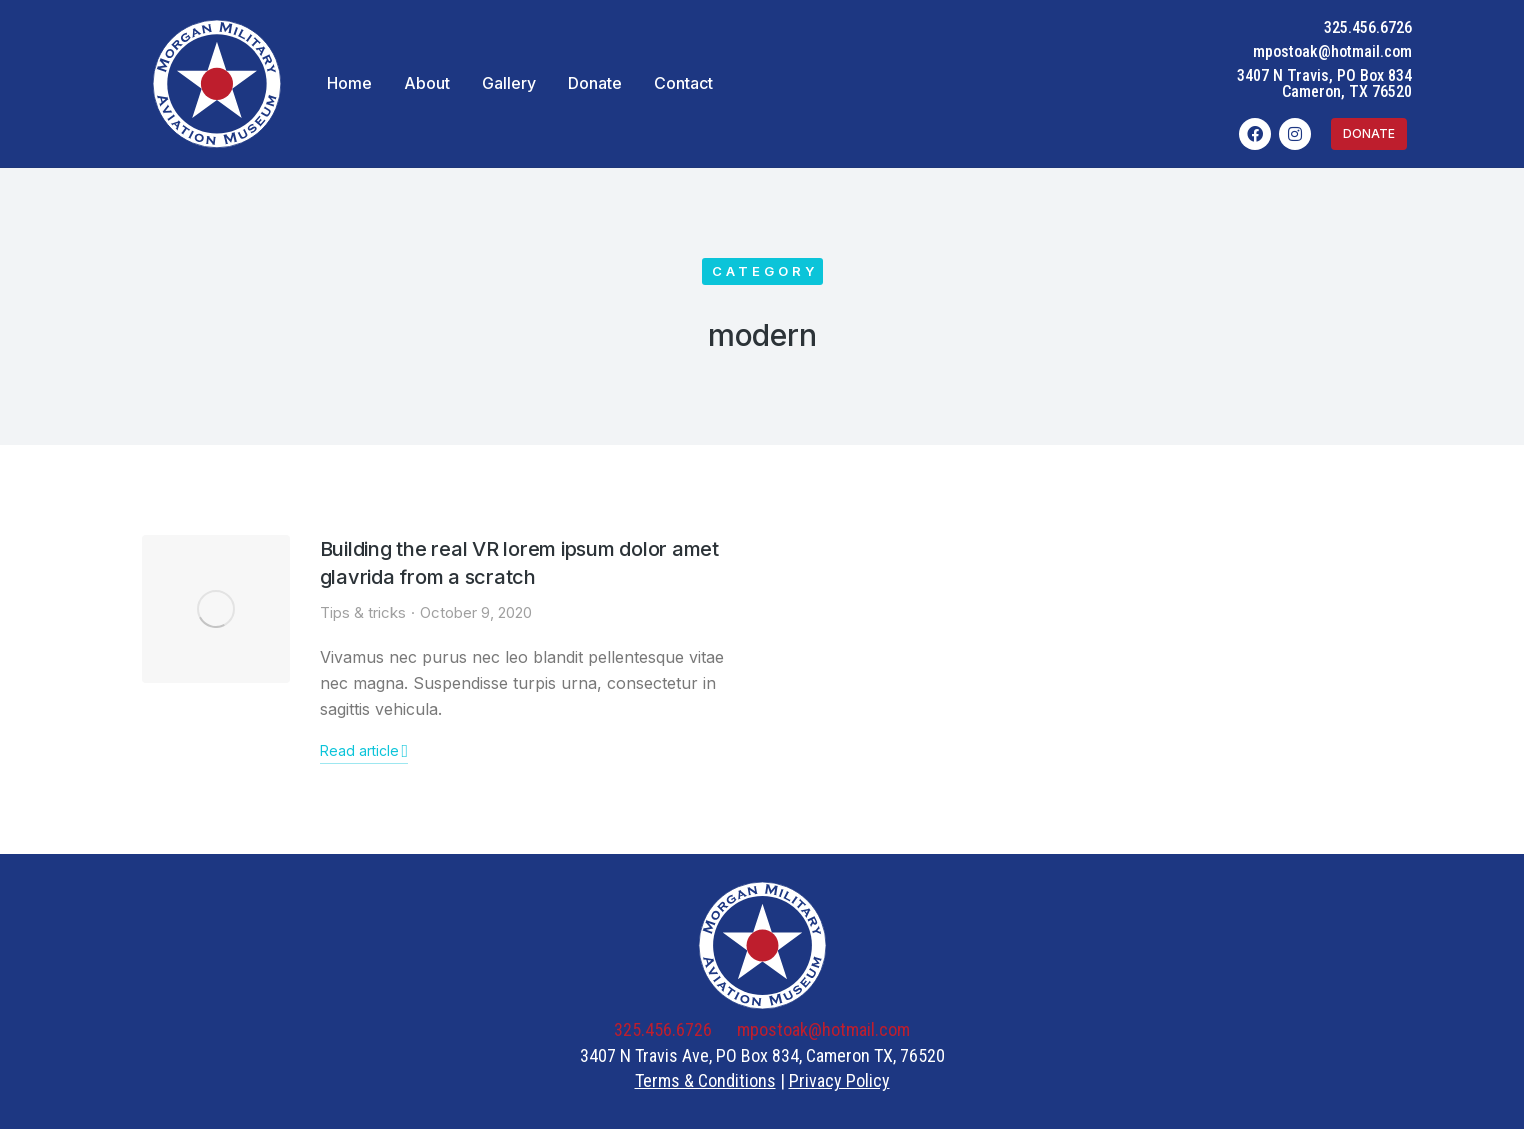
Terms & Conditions (705, 1080)
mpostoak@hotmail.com (1332, 51)
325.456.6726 (1368, 27)
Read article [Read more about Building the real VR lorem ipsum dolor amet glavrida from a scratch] (364, 751)
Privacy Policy (839, 1080)
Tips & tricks (363, 612)
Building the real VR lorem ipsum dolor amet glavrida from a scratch (519, 563)
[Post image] (216, 609)
